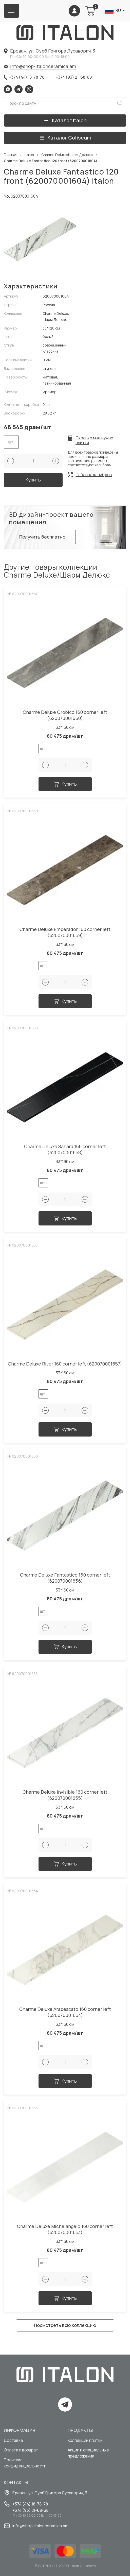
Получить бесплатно (43, 538)
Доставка (13, 2440)
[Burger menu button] (11, 11)
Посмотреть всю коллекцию (65, 2327)
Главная (10, 155)
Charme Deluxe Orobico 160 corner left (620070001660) (65, 717)
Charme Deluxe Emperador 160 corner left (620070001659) (65, 934)
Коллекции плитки (85, 2440)
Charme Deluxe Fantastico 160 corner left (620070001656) (65, 1580)
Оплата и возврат (21, 2450)
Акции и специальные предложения (88, 2453)
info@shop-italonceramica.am (43, 66)
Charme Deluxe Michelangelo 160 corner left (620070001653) (65, 2231)
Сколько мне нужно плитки (94, 440)
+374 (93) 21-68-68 (74, 77)
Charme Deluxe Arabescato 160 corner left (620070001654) (65, 2014)
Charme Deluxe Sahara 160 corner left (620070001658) (65, 1151)
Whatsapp (8, 89)
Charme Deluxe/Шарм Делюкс (67, 155)
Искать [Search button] (119, 103)
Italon (29, 155)
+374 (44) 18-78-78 (26, 77)
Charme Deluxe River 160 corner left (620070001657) (65, 1366)
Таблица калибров (94, 474)
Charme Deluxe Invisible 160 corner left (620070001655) (65, 1797)
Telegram (18, 89)
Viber (29, 89)
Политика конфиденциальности (25, 2463)
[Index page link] (65, 32)
